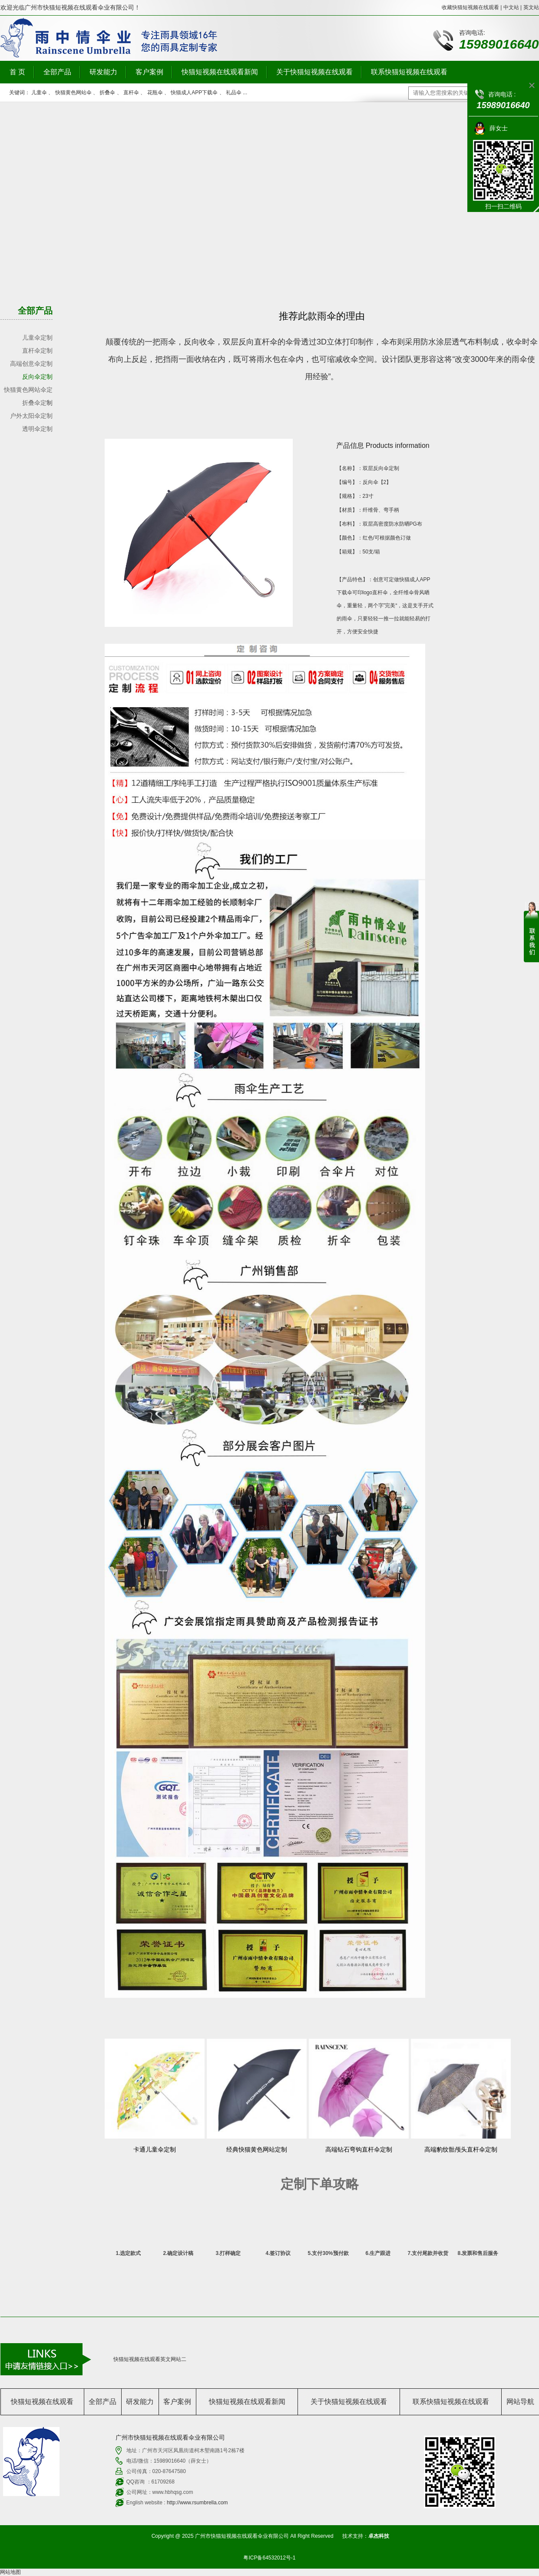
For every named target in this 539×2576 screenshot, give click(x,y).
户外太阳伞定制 (31, 415)
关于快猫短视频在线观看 (314, 72)
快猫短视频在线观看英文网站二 (149, 2359)
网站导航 (520, 2401)
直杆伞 (131, 92)
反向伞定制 (37, 376)
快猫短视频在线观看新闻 (220, 72)
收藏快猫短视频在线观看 (470, 7)
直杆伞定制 (37, 350)
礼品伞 (233, 92)
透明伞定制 (37, 428)
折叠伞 (107, 92)
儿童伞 (39, 92)
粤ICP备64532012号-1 (269, 2558)
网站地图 (10, 2572)
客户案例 (149, 72)
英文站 (531, 7)
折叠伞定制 (37, 402)
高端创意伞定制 (31, 363)
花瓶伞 (155, 92)
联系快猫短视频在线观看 (409, 72)
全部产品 (57, 72)
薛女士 (498, 128)
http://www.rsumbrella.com (197, 2503)
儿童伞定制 (37, 337)
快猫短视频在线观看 (42, 2401)
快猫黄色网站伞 (73, 92)
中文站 (511, 7)
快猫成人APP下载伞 (194, 92)
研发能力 (103, 72)
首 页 (17, 72)
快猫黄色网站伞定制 (28, 391)
